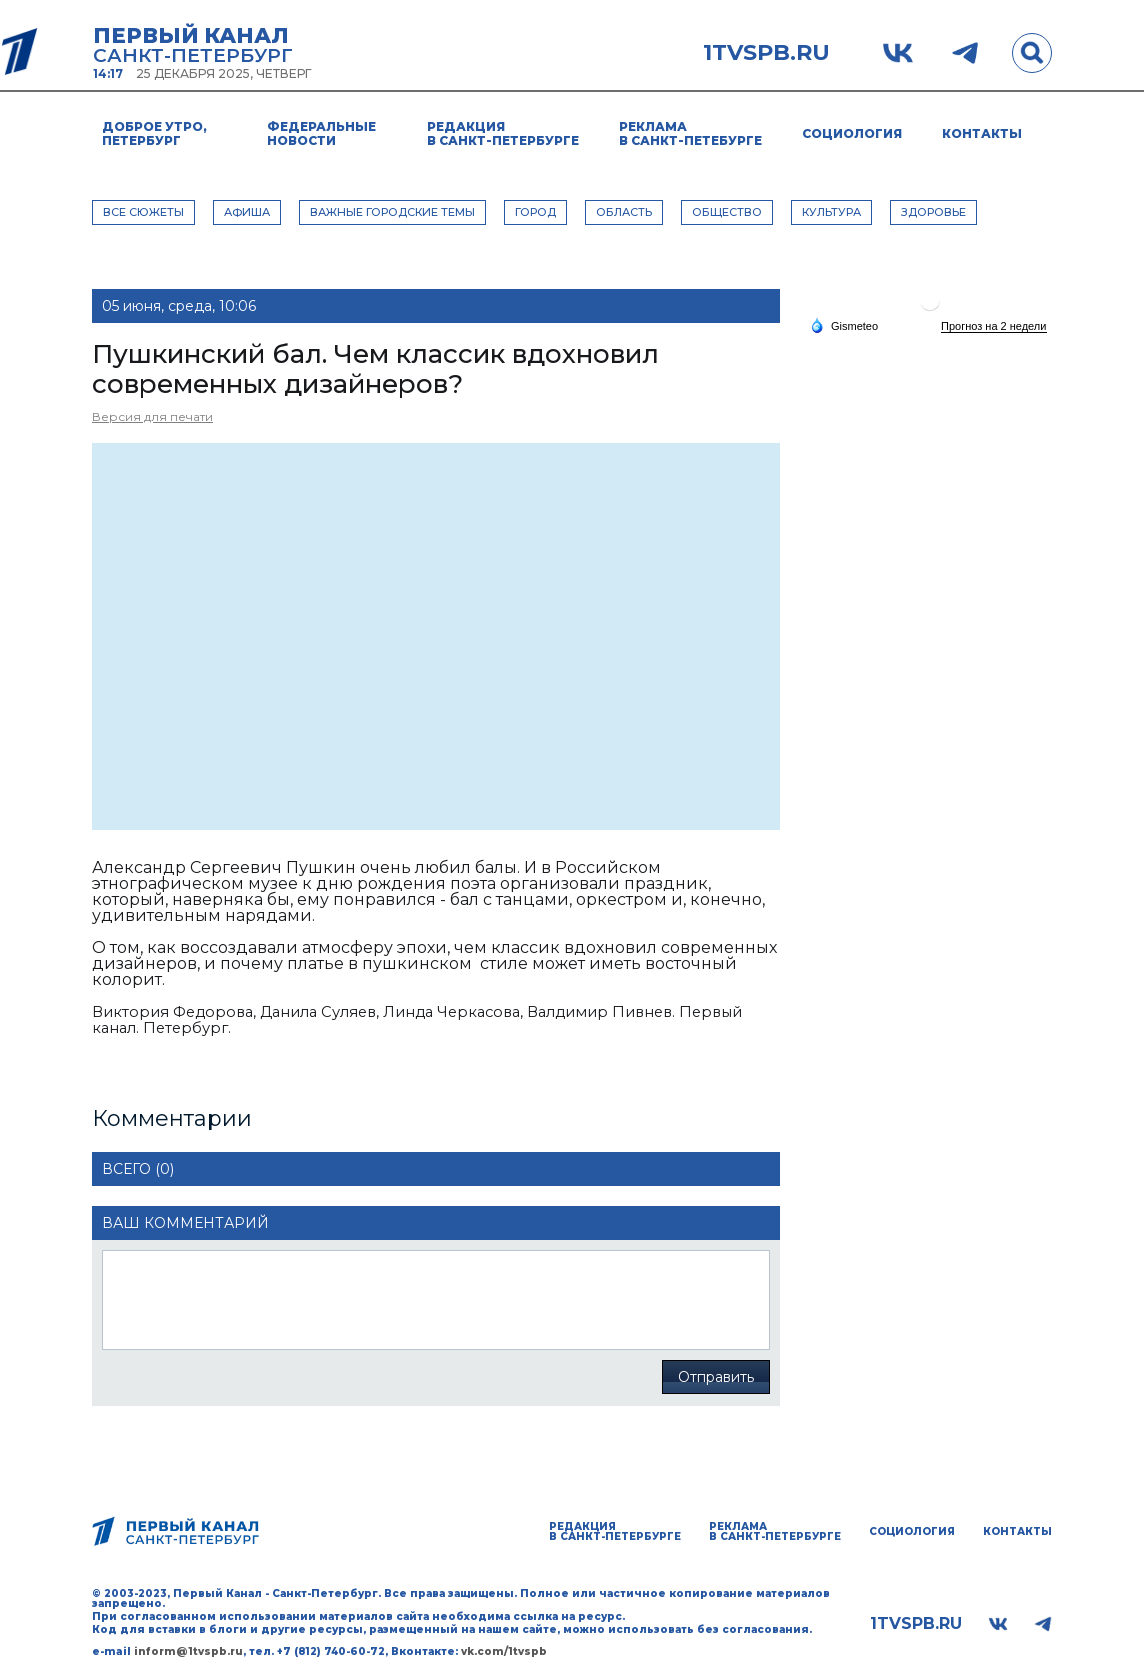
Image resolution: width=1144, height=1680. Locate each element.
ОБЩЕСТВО (727, 212)
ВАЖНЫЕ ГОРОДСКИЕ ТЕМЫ (392, 212)
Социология (852, 133)
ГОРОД (535, 212)
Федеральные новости (321, 133)
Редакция (503, 133)
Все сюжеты (143, 212)
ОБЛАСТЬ (624, 212)
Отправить (716, 1377)
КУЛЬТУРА (831, 212)
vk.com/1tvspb (504, 1651)
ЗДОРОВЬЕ (933, 212)
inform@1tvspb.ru (188, 1651)
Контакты (982, 133)
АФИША (247, 212)
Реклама (690, 133)
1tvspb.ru (766, 53)
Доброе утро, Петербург (154, 133)
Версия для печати (152, 416)
